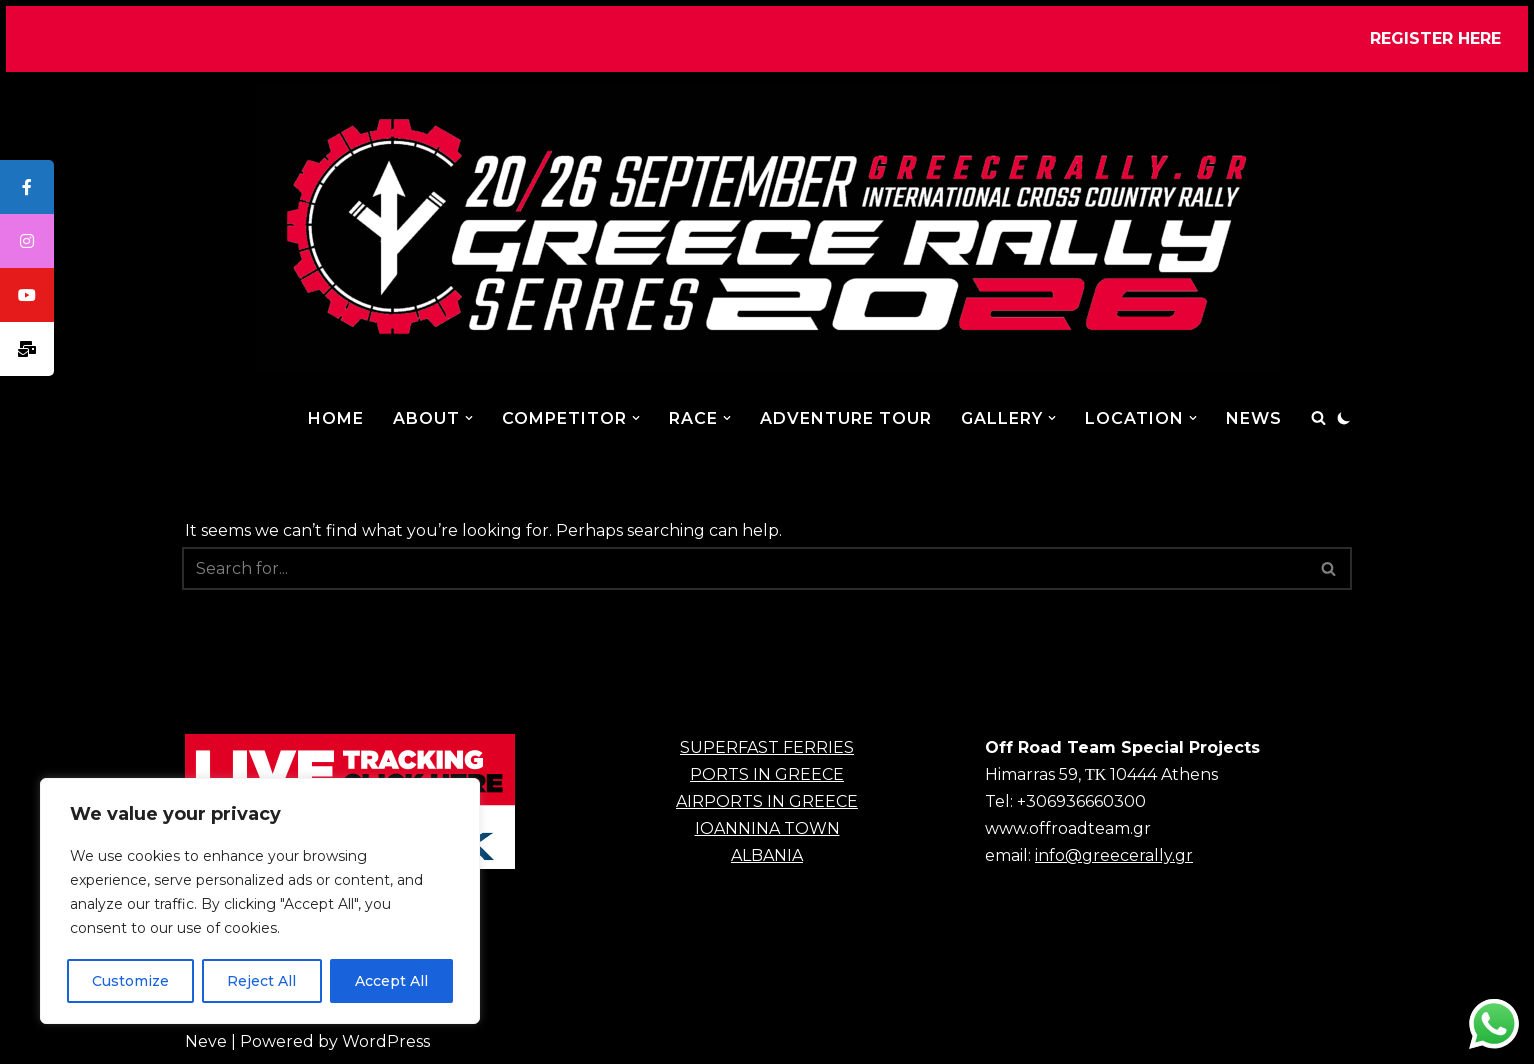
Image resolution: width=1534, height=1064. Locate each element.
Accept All (391, 981)
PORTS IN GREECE (767, 774)
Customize (130, 981)
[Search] (1318, 417)
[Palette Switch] (1344, 418)
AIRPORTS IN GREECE (767, 801)
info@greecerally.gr (1114, 855)
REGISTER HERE (1435, 38)
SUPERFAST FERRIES (767, 747)
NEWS (1254, 418)
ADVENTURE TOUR (846, 418)
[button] (469, 418)
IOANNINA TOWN (767, 828)
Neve (206, 1041)
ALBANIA (767, 855)
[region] (260, 901)
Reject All (261, 981)
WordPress (386, 1041)
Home (336, 418)
